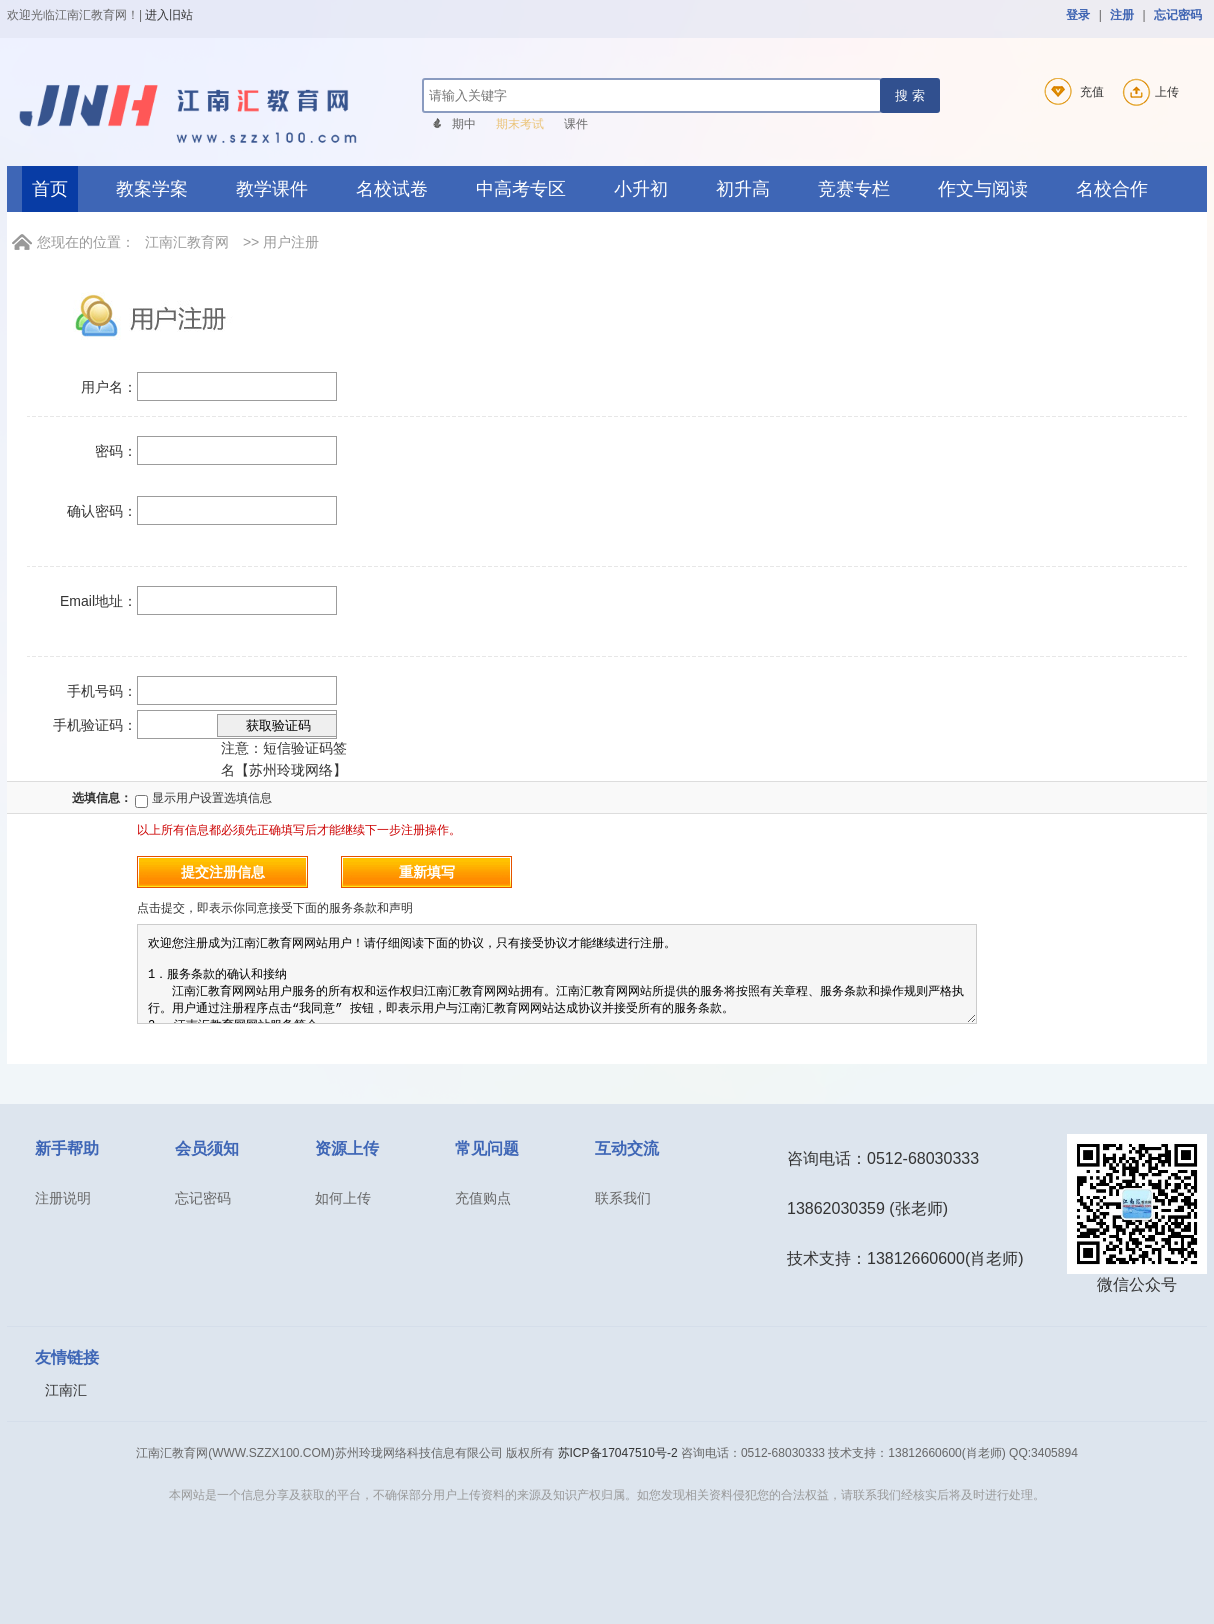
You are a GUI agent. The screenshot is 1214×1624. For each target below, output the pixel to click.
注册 (1122, 15)
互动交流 (627, 1148)
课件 (576, 124)
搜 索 (910, 95)
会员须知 (207, 1148)
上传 (1148, 92)
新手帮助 (67, 1148)
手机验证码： (95, 725)
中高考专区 (521, 189)
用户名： (109, 387)
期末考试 (520, 124)
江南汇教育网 (187, 242)
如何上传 (343, 1198)
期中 (464, 124)
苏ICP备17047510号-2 (618, 1453)
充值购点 (483, 1198)
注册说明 (63, 1198)
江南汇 (66, 1390)
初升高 (743, 189)
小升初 (641, 189)
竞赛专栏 (854, 189)
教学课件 (272, 189)
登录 (1078, 15)
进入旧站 (169, 15)
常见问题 (487, 1148)
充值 (1070, 92)
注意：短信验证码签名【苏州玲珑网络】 (282, 746)
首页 (50, 189)
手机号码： (102, 691)
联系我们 (623, 1198)
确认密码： (102, 511)
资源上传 (347, 1148)
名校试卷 (392, 189)
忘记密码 (1178, 15)
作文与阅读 (983, 189)
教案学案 (152, 189)
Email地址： (98, 601)
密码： (116, 451)
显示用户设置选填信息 (203, 798)
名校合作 (1112, 189)
